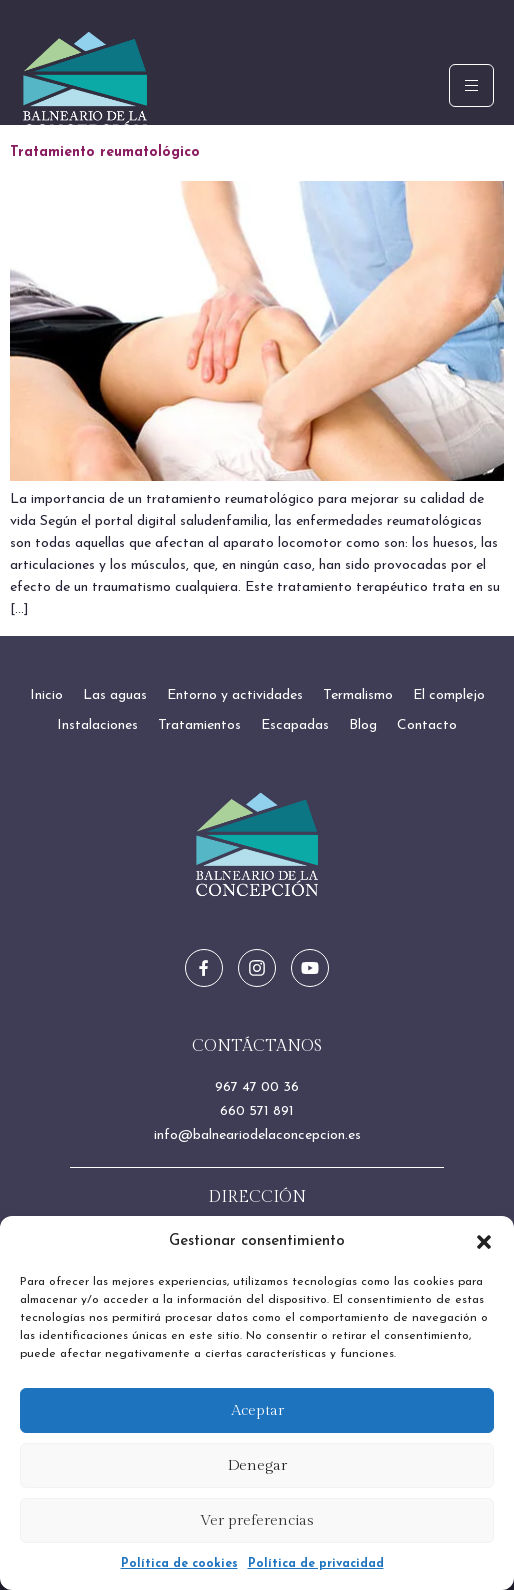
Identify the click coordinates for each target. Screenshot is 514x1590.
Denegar (257, 1465)
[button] (484, 1242)
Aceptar (257, 1410)
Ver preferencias (257, 1520)
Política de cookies (179, 1564)
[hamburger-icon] (471, 85)
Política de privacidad (316, 1564)
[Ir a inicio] (257, 845)
